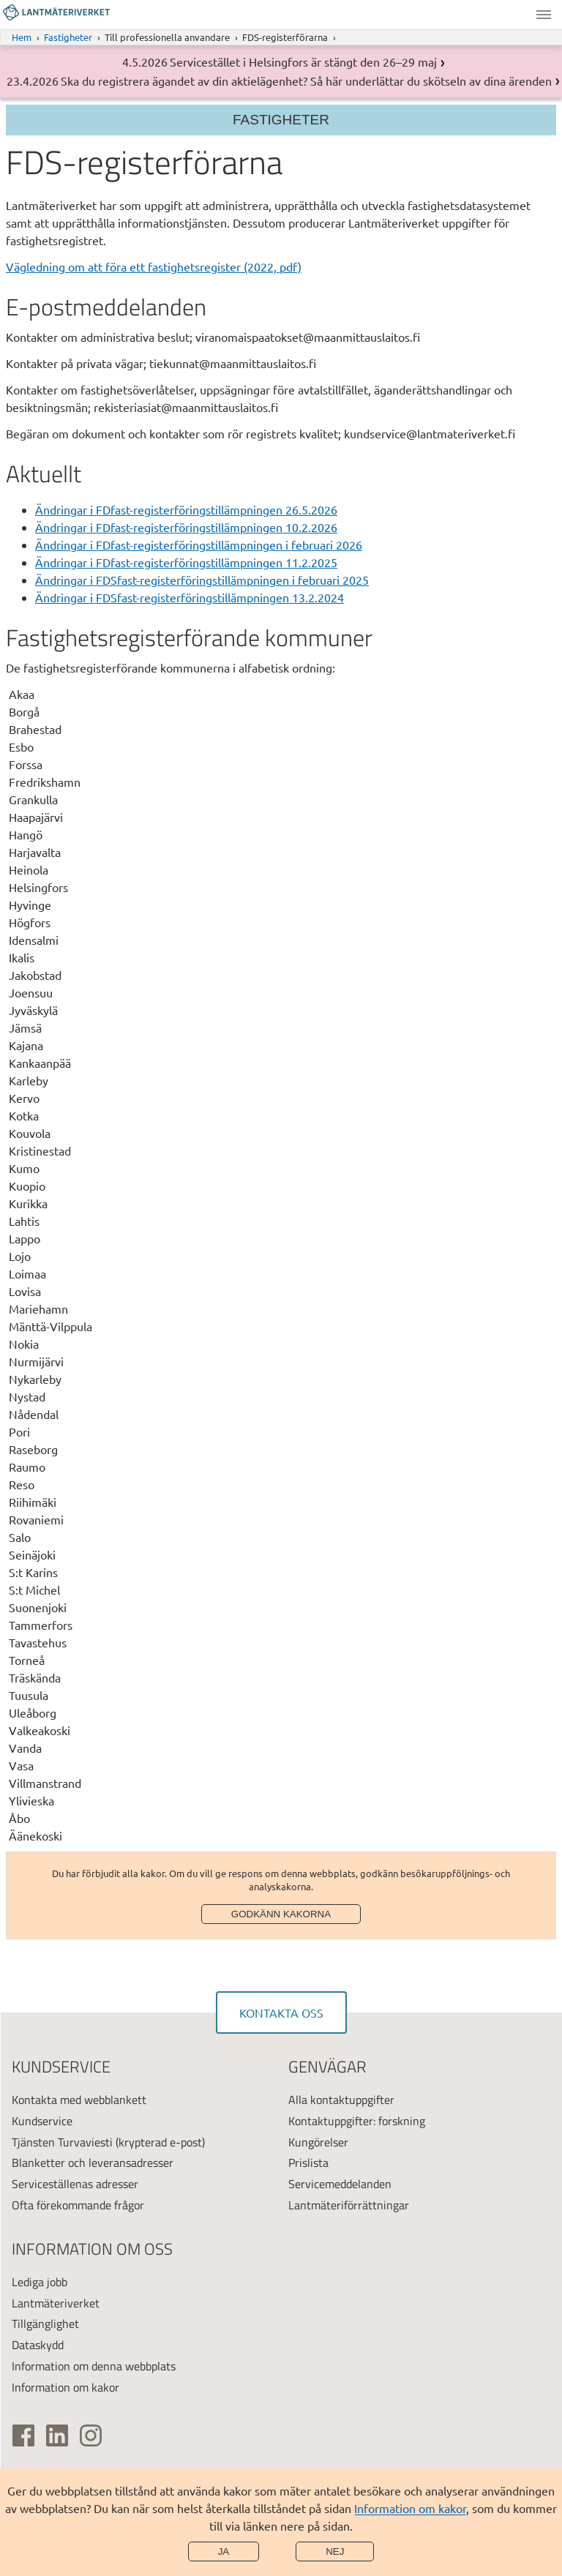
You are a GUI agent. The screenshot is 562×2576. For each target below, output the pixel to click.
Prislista (308, 2162)
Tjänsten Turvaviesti (62, 2142)
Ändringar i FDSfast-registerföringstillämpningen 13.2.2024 (189, 597)
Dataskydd (38, 2345)
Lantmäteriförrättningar (348, 2205)
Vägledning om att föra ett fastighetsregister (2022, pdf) (153, 266)
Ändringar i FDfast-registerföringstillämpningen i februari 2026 (198, 544)
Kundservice (42, 2121)
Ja (224, 2551)
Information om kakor (410, 2508)
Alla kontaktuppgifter (341, 2099)
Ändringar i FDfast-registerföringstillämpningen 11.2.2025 (186, 562)
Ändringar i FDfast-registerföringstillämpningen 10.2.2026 (186, 527)
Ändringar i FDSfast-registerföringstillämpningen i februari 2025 (202, 579)
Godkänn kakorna (281, 1914)
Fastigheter (68, 37)
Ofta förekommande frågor (78, 2205)
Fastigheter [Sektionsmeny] (281, 119)
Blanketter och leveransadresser (92, 2162)
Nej (335, 2551)
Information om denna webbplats (94, 2366)
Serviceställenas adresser (75, 2184)
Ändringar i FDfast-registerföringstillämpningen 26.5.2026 (186, 509)
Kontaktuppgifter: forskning (356, 2121)
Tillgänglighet (45, 2323)
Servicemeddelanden (339, 2184)
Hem (21, 37)
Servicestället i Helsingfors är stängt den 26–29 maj (303, 61)
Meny (543, 14)
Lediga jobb (39, 2282)
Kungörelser (318, 2142)
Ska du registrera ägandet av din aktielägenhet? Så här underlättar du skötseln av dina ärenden (306, 80)
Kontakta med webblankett (79, 2099)
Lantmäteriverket (56, 2303)
